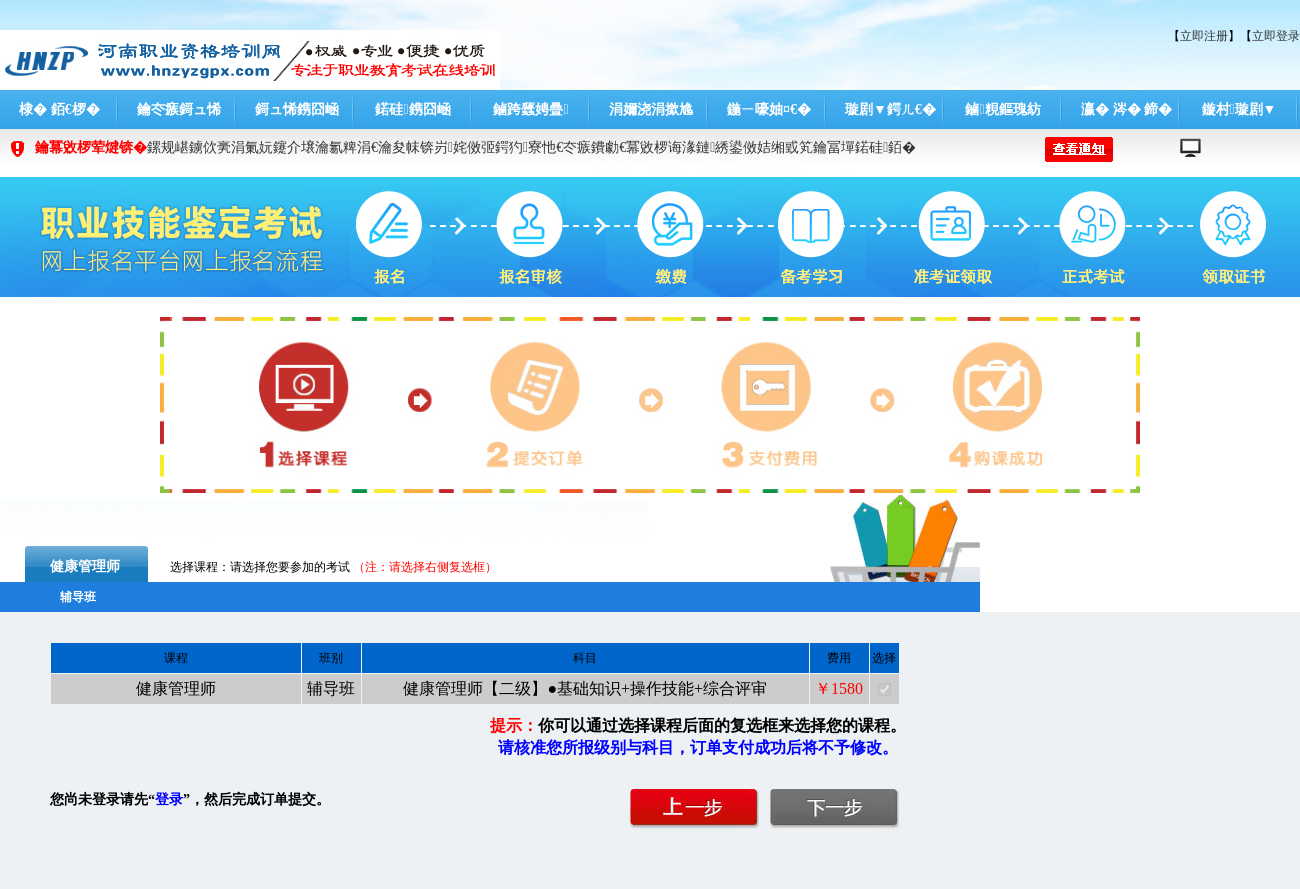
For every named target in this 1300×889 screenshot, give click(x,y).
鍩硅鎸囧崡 (412, 109)
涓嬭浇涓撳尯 (651, 109)
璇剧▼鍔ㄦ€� (890, 109)
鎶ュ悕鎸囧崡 (297, 109)
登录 (169, 799)
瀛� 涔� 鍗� (1126, 109)
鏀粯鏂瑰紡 (1002, 109)
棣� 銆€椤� (59, 109)
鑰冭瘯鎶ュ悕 (179, 109)
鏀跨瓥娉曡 (530, 109)
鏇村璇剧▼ (1239, 109)
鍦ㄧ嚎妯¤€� (769, 109)
